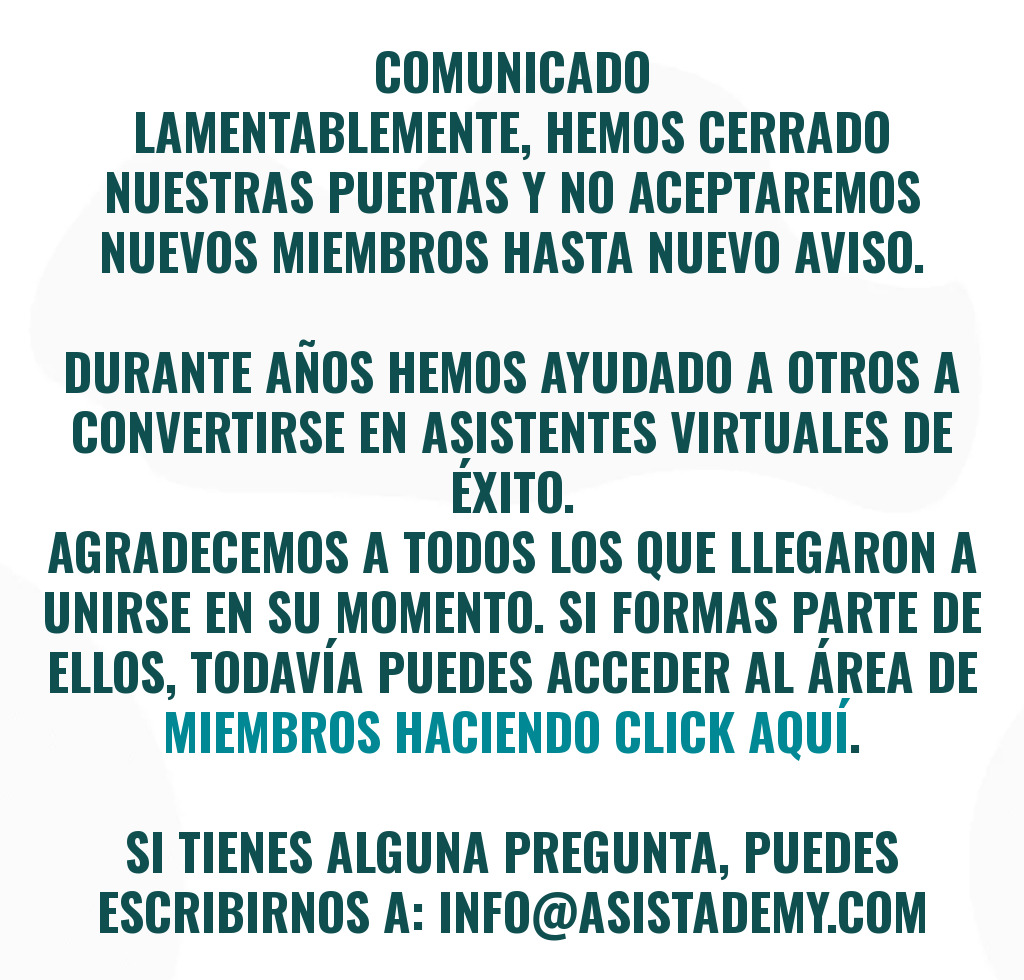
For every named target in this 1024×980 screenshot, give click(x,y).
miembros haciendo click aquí (506, 730)
